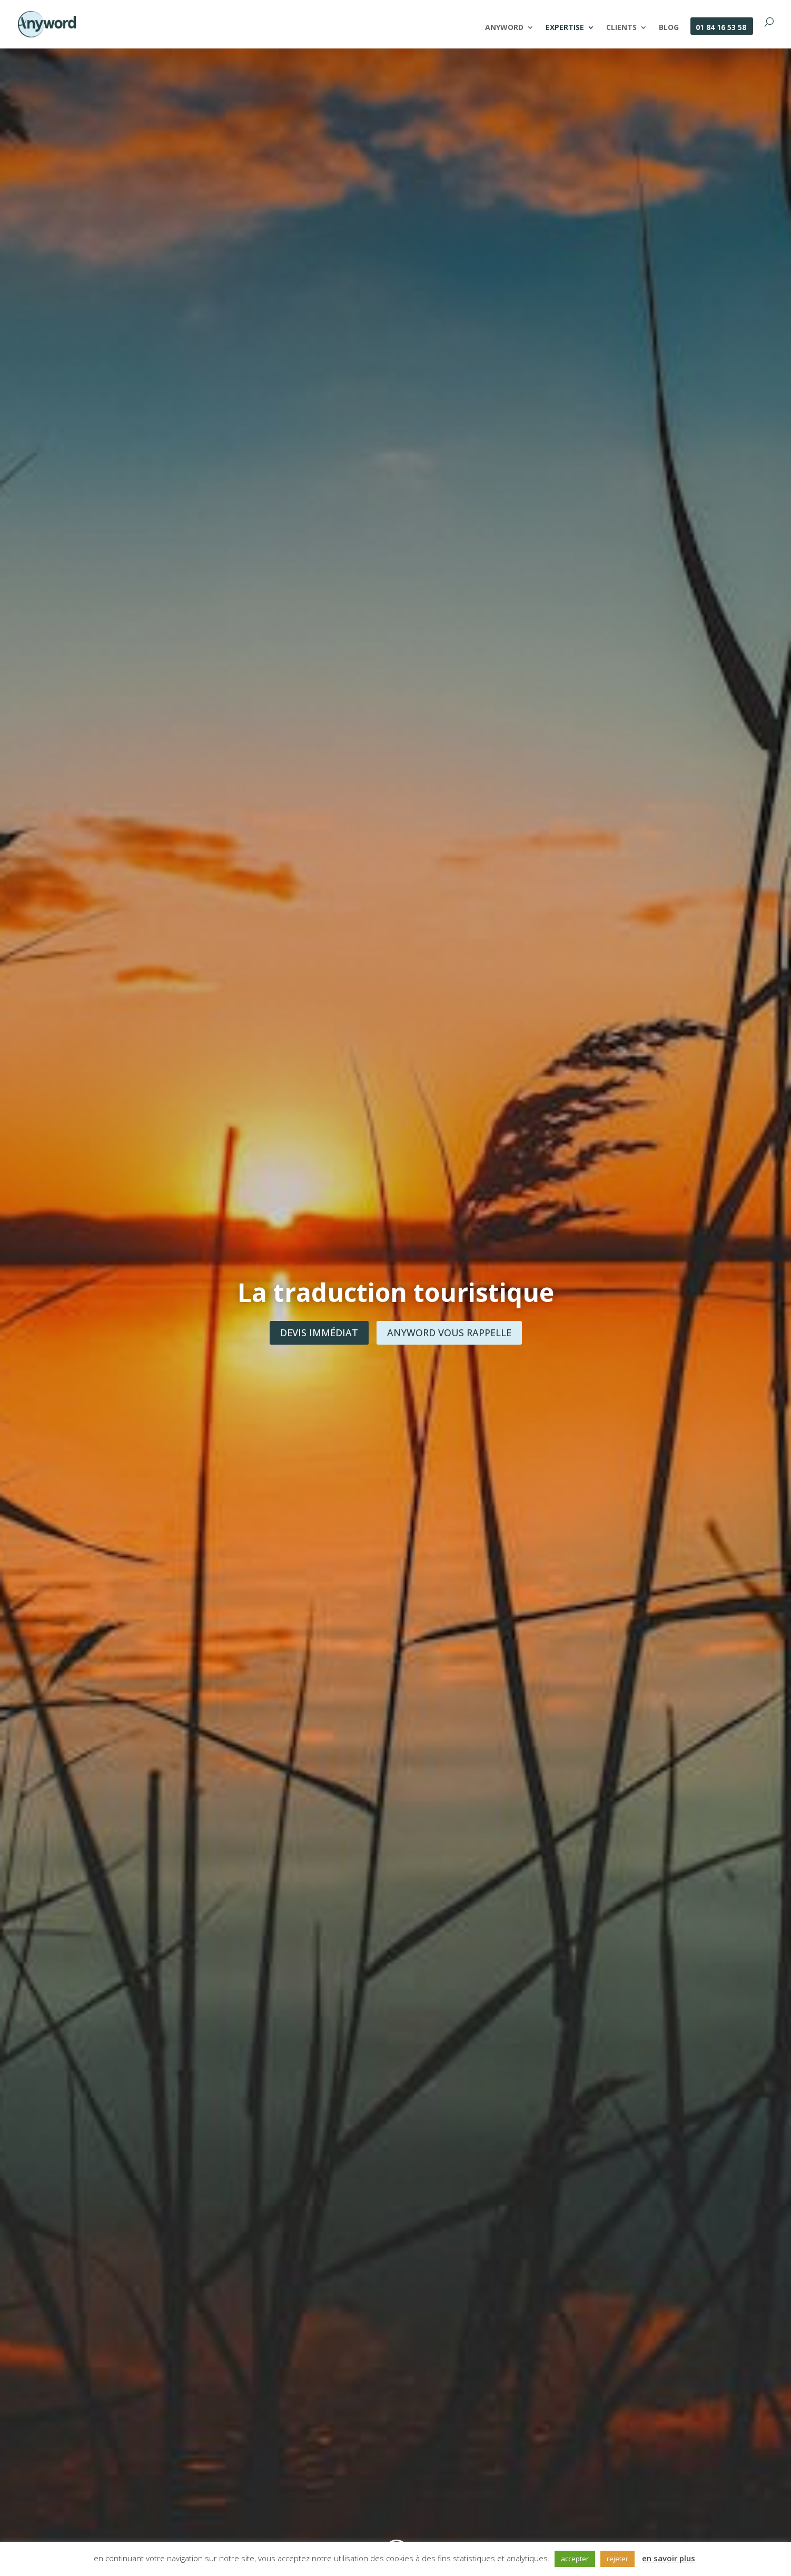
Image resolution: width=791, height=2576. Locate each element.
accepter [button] (575, 2558)
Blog (669, 28)
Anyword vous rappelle (449, 1332)
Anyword (504, 28)
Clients (621, 28)
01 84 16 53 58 (721, 28)
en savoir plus (668, 2558)
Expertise (565, 28)
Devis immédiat (319, 1332)
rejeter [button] (617, 2558)
